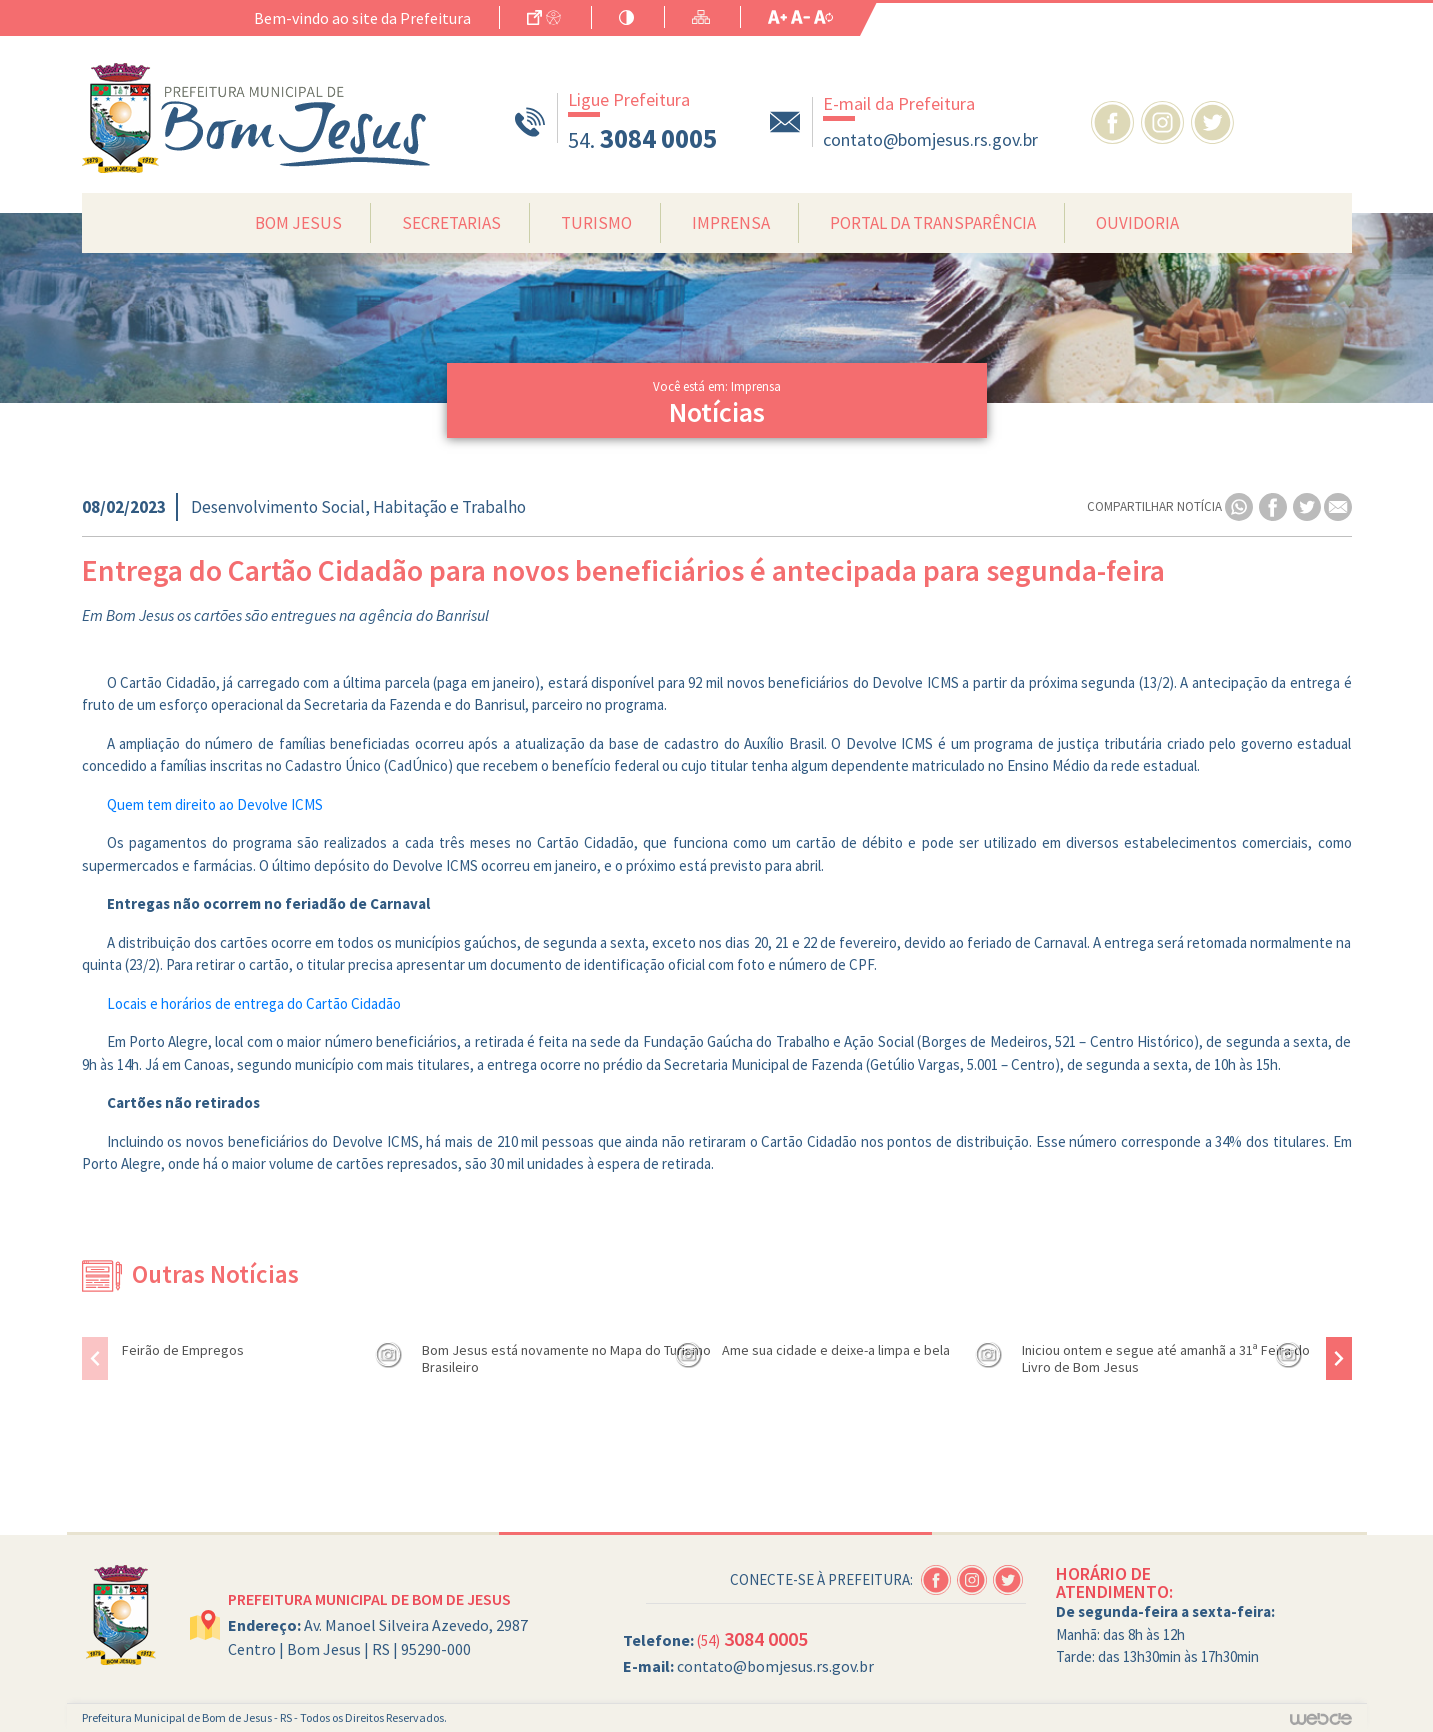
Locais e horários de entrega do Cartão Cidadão (254, 1003)
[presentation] (95, 1358)
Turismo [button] (596, 223)
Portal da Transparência (933, 223)
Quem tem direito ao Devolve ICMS (215, 804)
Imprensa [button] (731, 223)
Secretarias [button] (451, 223)
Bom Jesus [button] (298, 223)
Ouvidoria (1137, 223)
